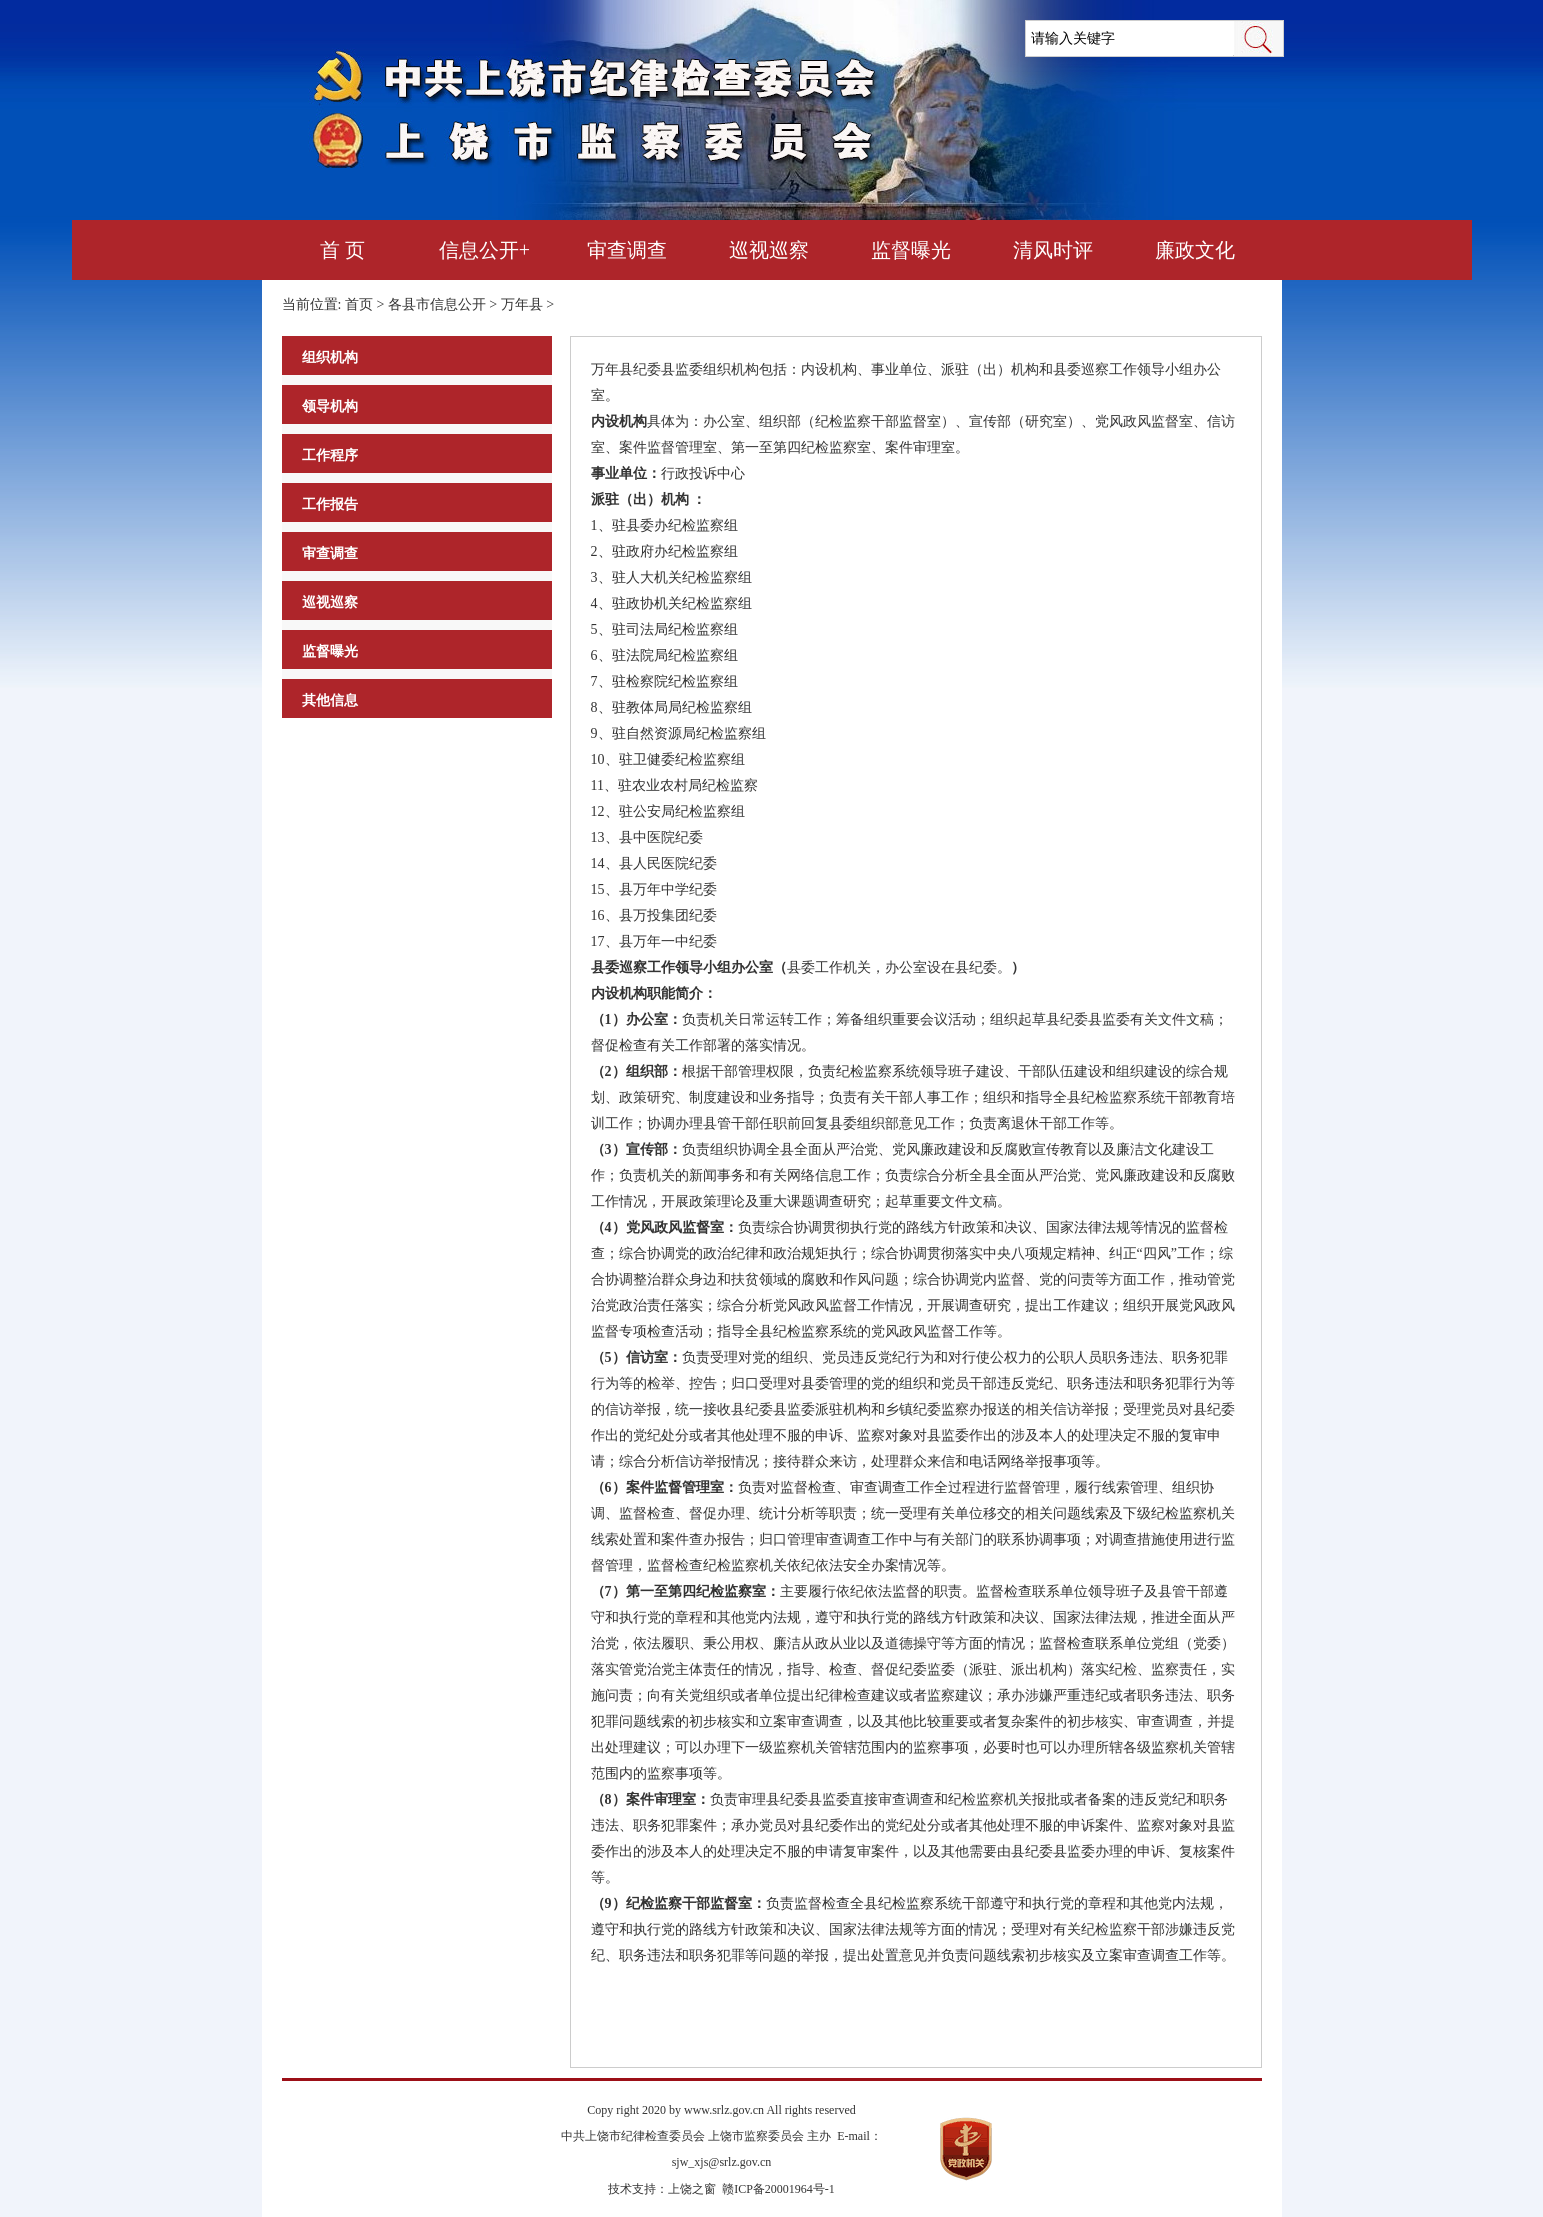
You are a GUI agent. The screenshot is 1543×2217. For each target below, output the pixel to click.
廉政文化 (1195, 250)
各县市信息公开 (437, 304)
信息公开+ (484, 250)
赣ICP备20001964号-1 (778, 2189)
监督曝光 (911, 250)
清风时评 (1053, 250)
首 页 (342, 250)
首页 (359, 304)
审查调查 (627, 250)
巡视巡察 (769, 250)
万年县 (522, 304)
